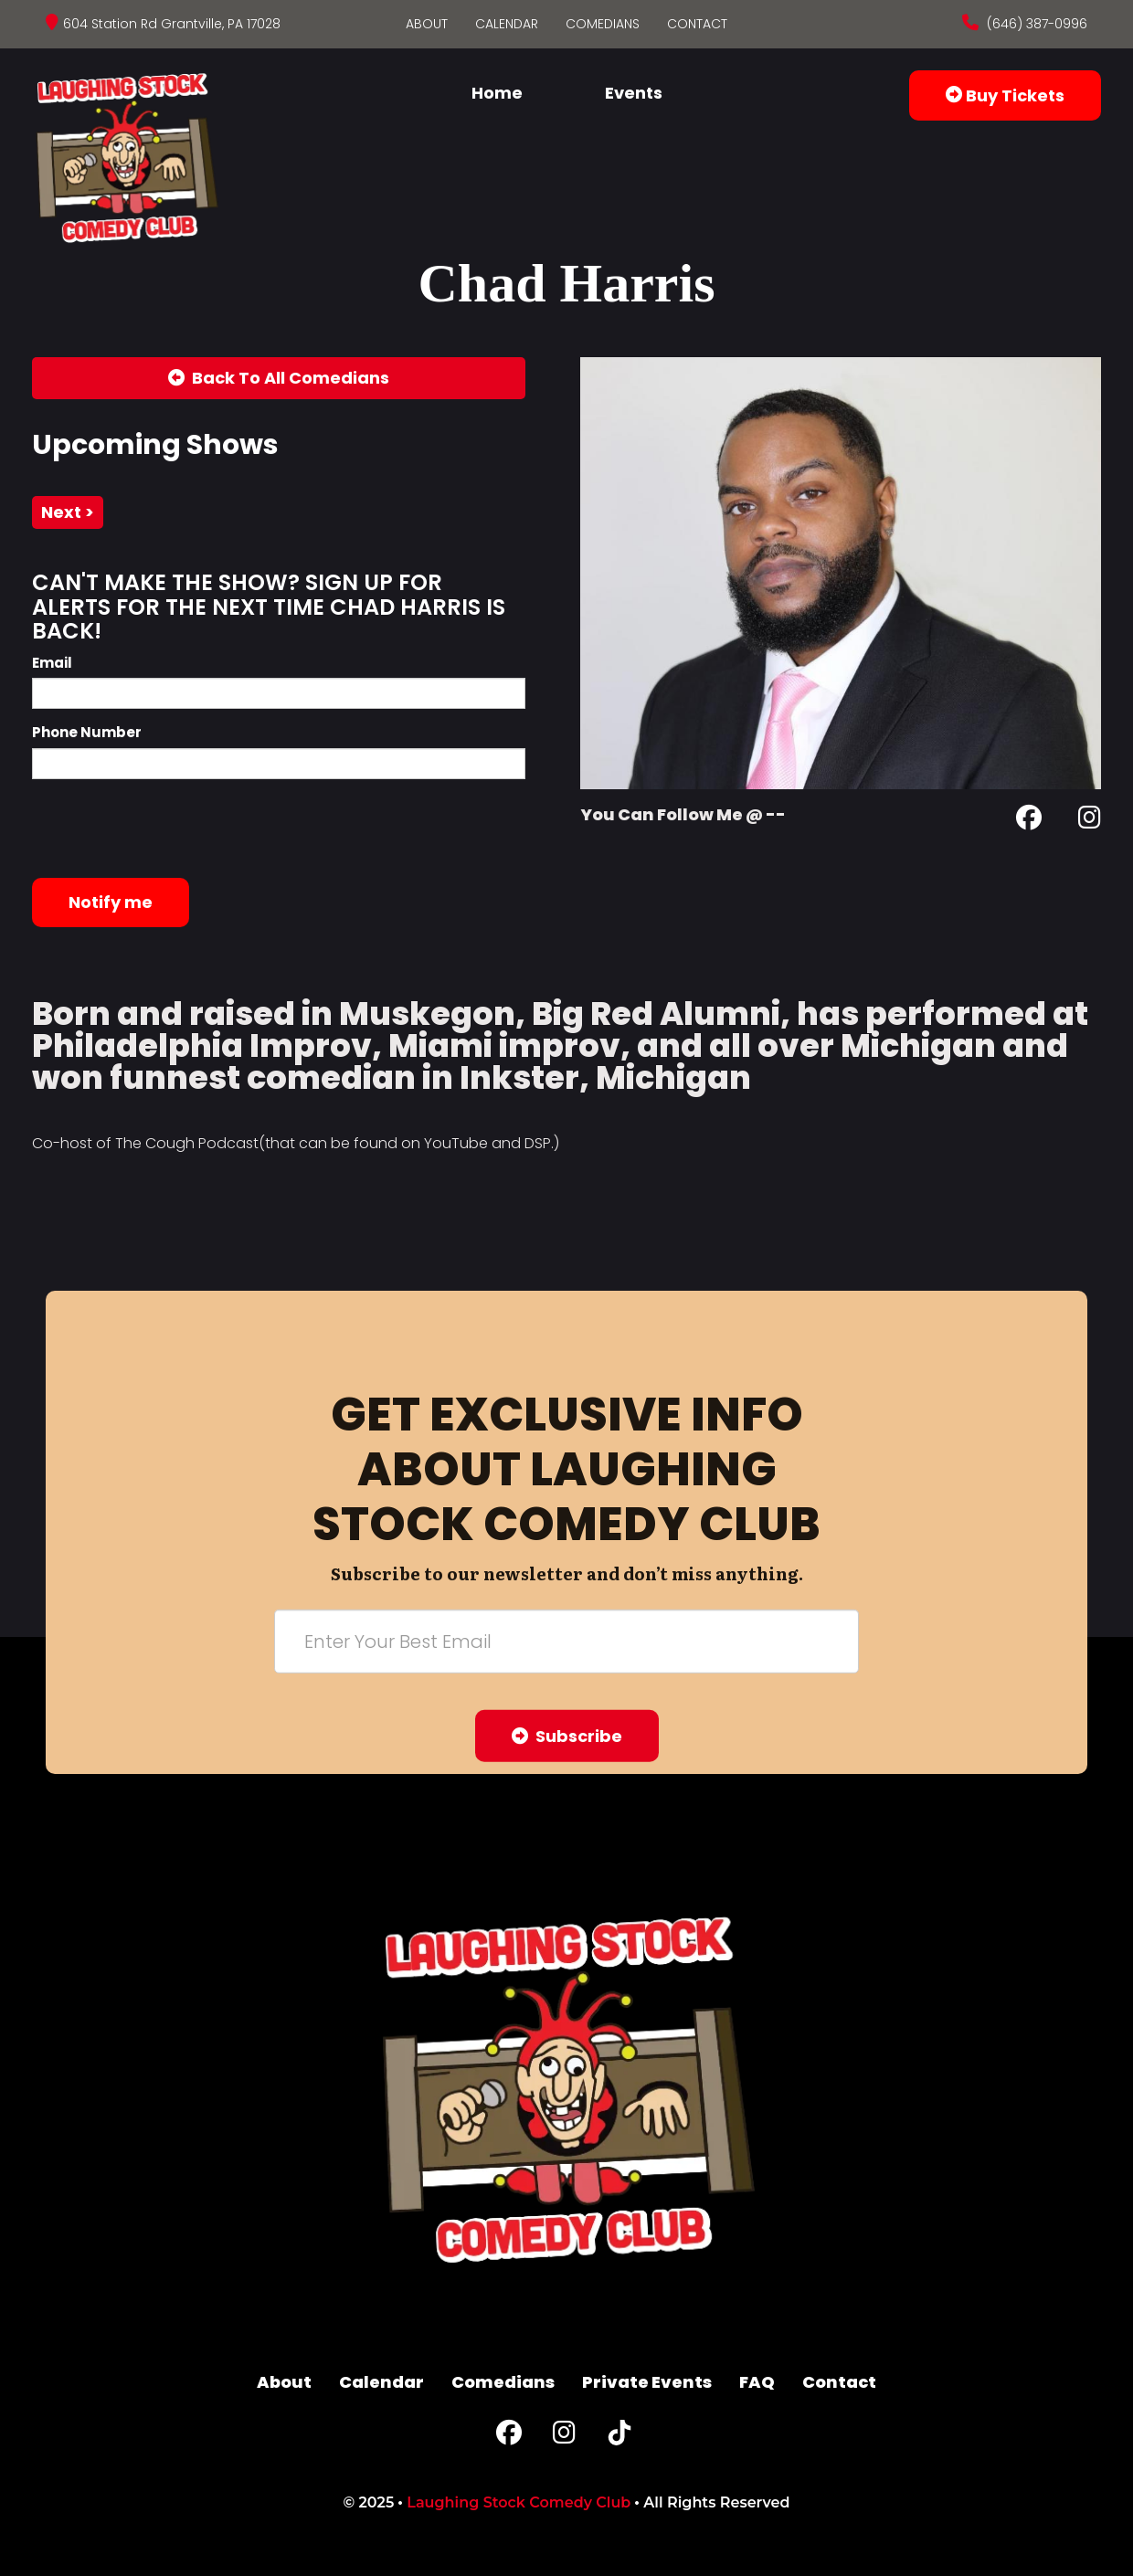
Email (52, 662)
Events (633, 92)
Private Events (647, 2381)
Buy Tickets (1005, 95)
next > (67, 512)
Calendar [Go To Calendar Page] (506, 24)
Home (497, 92)
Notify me (111, 902)
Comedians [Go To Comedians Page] (603, 24)
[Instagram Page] (1089, 820)
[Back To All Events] (278, 378)
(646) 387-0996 (1035, 24)
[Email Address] (566, 1641)
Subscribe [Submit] (567, 1736)
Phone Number (87, 732)
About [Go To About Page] (427, 24)
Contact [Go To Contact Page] (697, 24)
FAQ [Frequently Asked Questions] (757, 2381)
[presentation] (171, 828)
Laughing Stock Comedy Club (518, 2502)
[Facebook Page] (1029, 820)
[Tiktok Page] (619, 2436)
